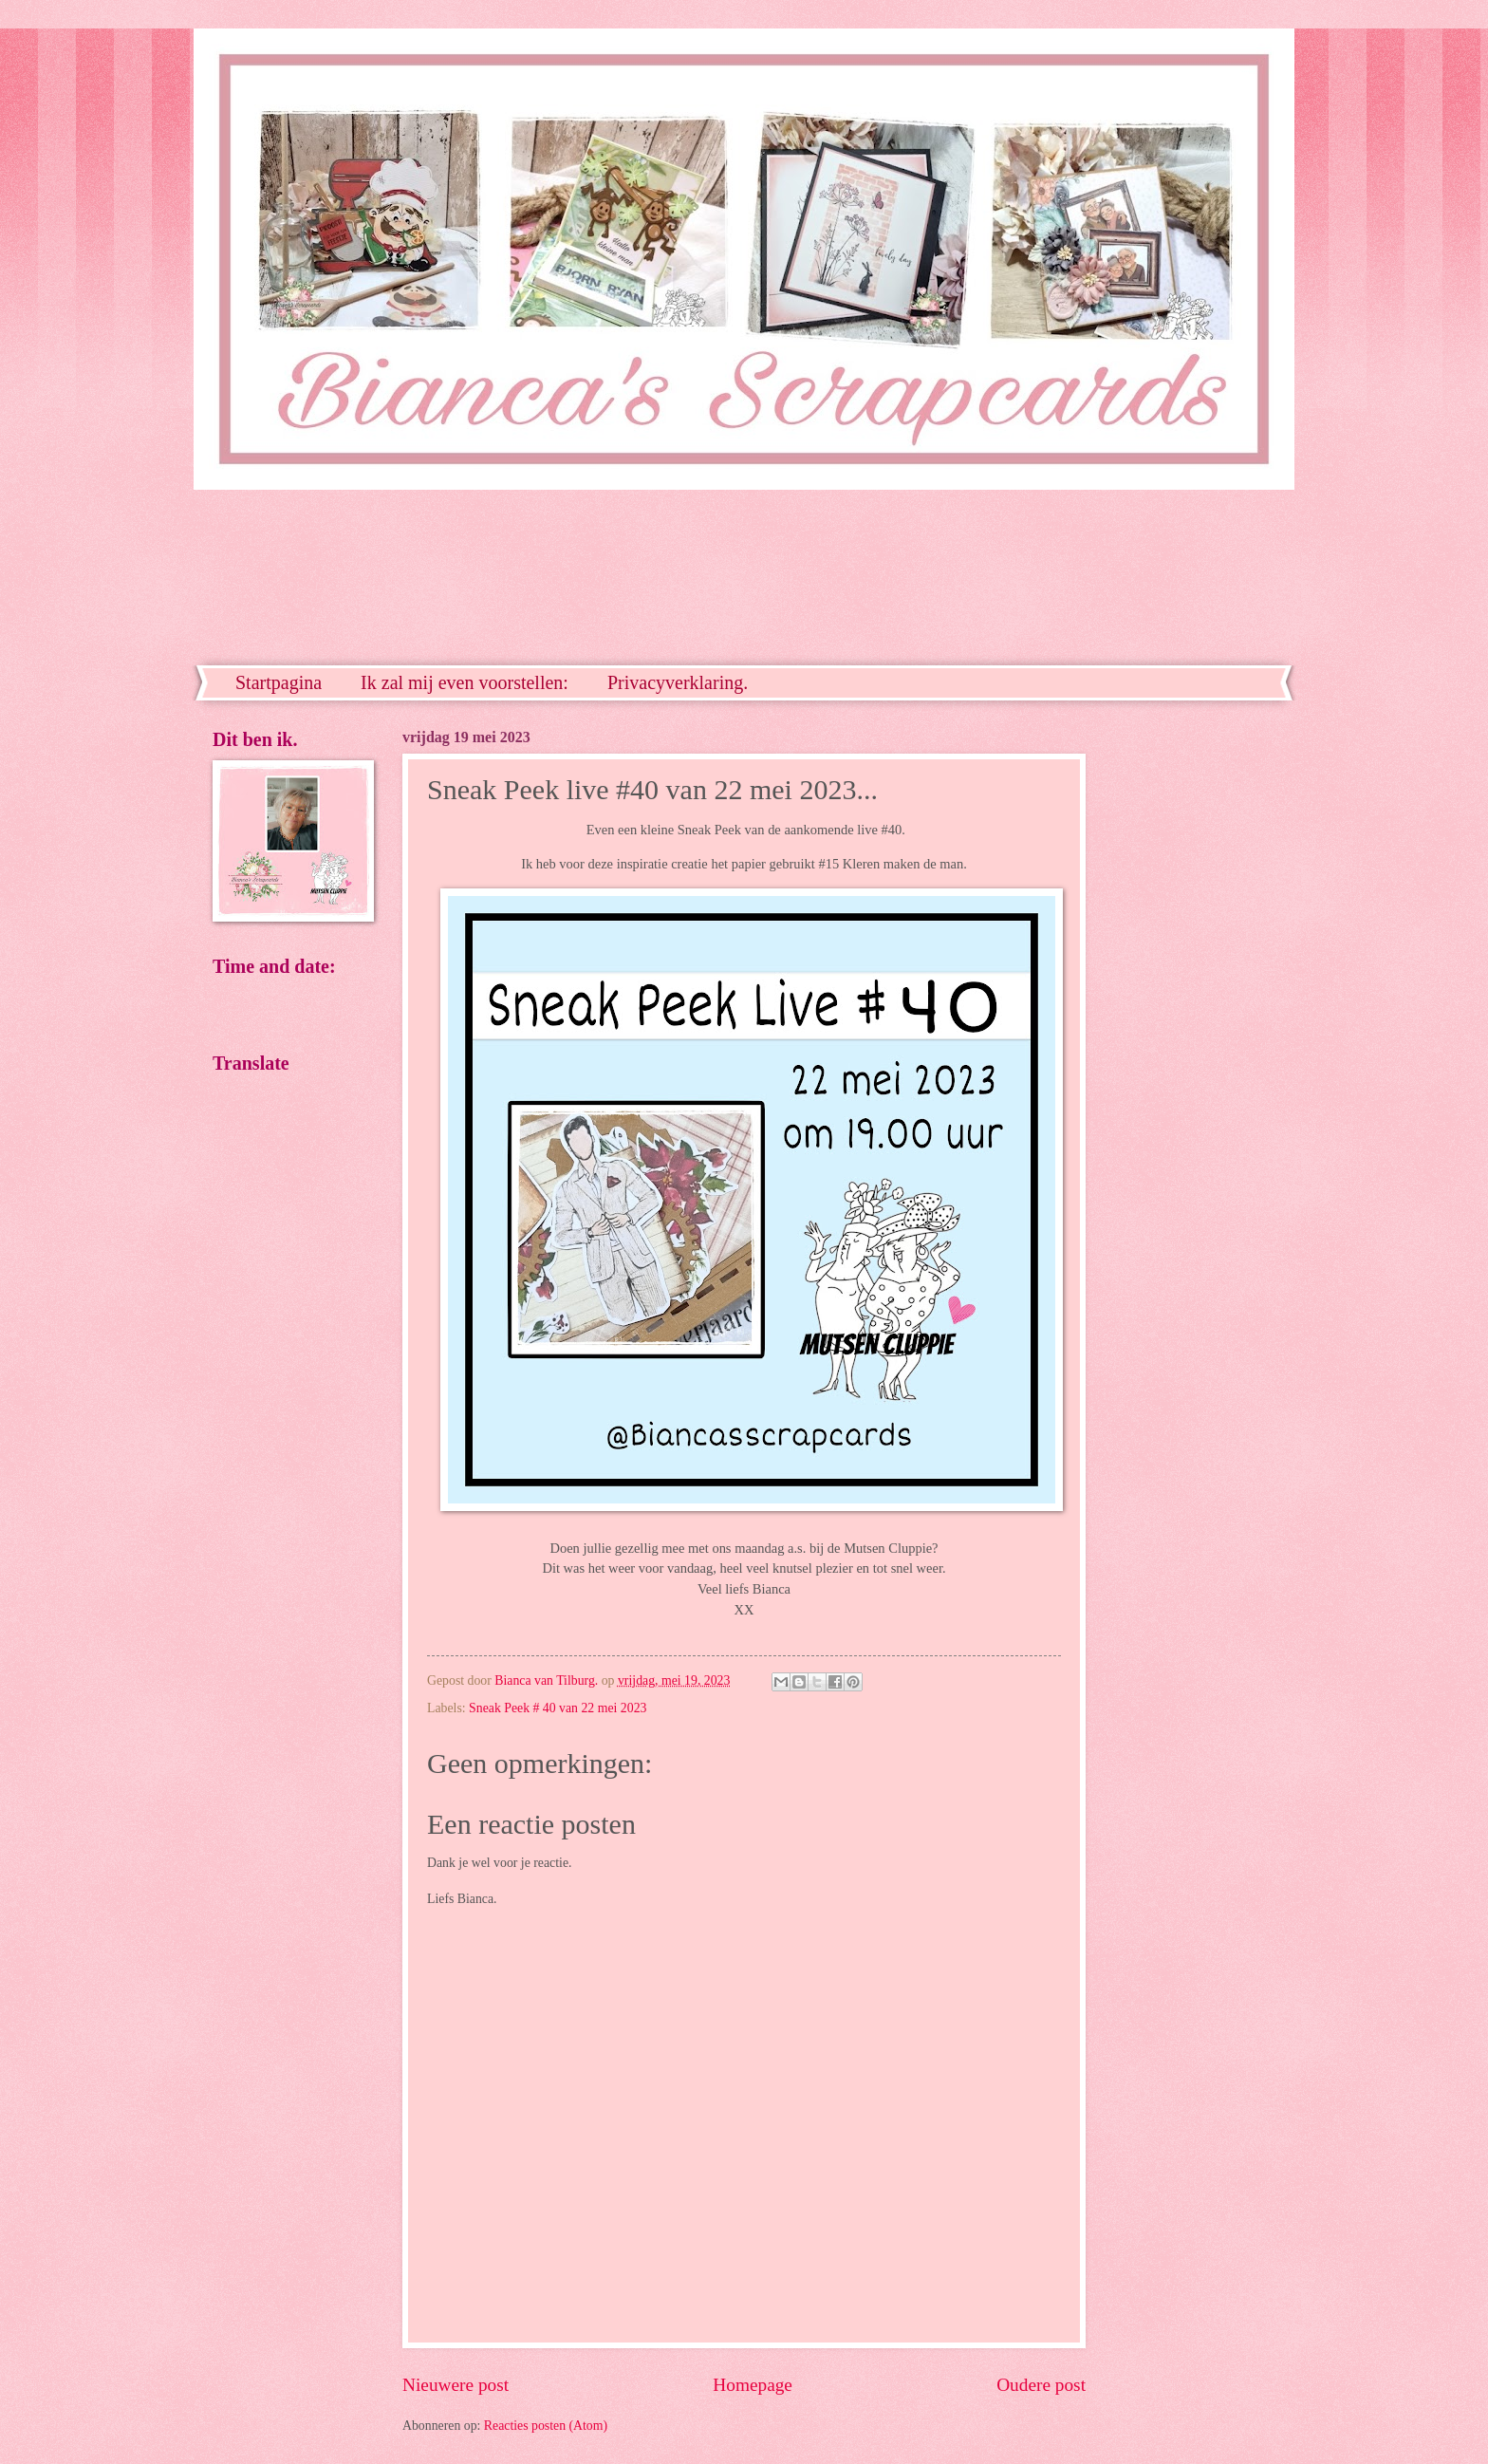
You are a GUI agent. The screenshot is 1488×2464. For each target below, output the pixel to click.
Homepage (752, 2385)
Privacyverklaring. (677, 682)
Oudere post (1041, 2385)
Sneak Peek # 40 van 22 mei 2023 (557, 1708)
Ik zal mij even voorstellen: (464, 682)
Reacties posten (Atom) (545, 2425)
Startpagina (278, 682)
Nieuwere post (455, 2385)
